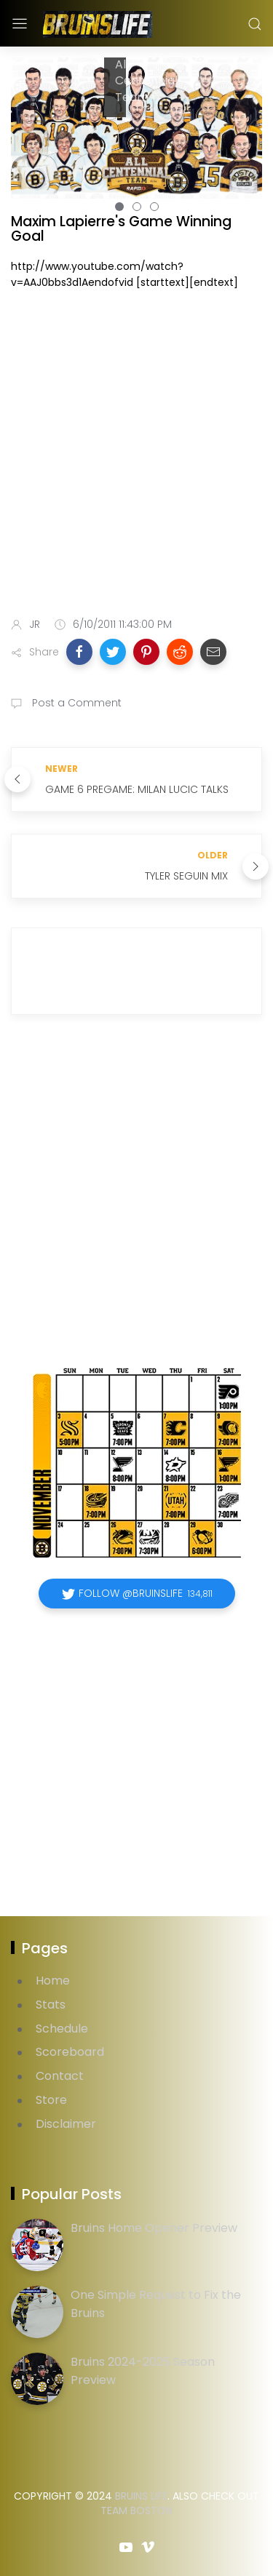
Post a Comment (75, 702)
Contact (60, 2075)
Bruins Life (141, 2496)
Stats (51, 2004)
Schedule (62, 2028)
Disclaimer (66, 2124)
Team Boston (136, 2510)
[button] (79, 652)
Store (51, 2099)
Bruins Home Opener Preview (154, 2228)
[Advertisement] (136, 456)
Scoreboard (70, 2051)
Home (53, 1980)
